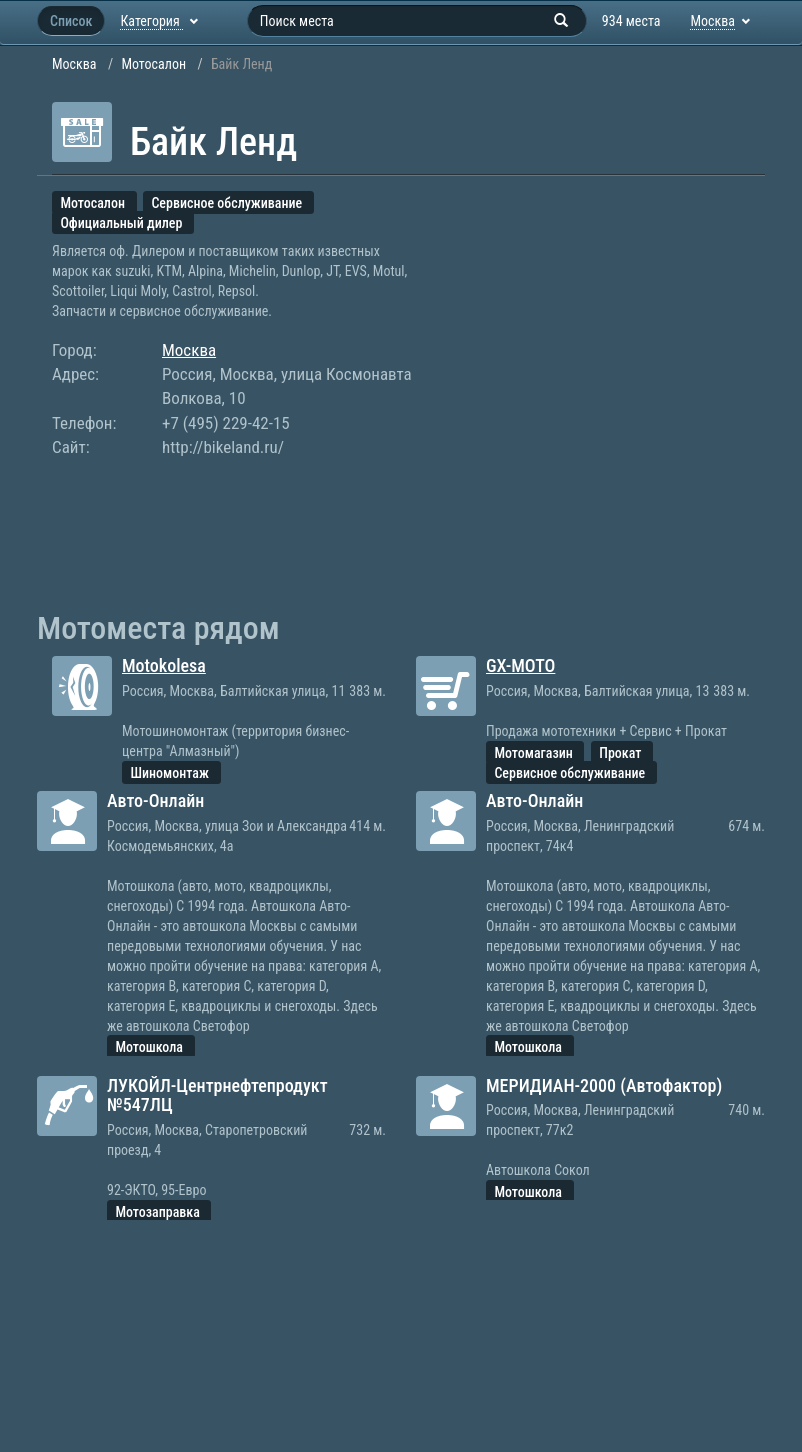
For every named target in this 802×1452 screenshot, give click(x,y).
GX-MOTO (520, 665)
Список (71, 21)
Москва (74, 64)
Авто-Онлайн (155, 800)
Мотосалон (153, 64)
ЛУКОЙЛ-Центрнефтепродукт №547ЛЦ (217, 1095)
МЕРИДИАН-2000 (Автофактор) (604, 1085)
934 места (631, 21)
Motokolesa (164, 665)
